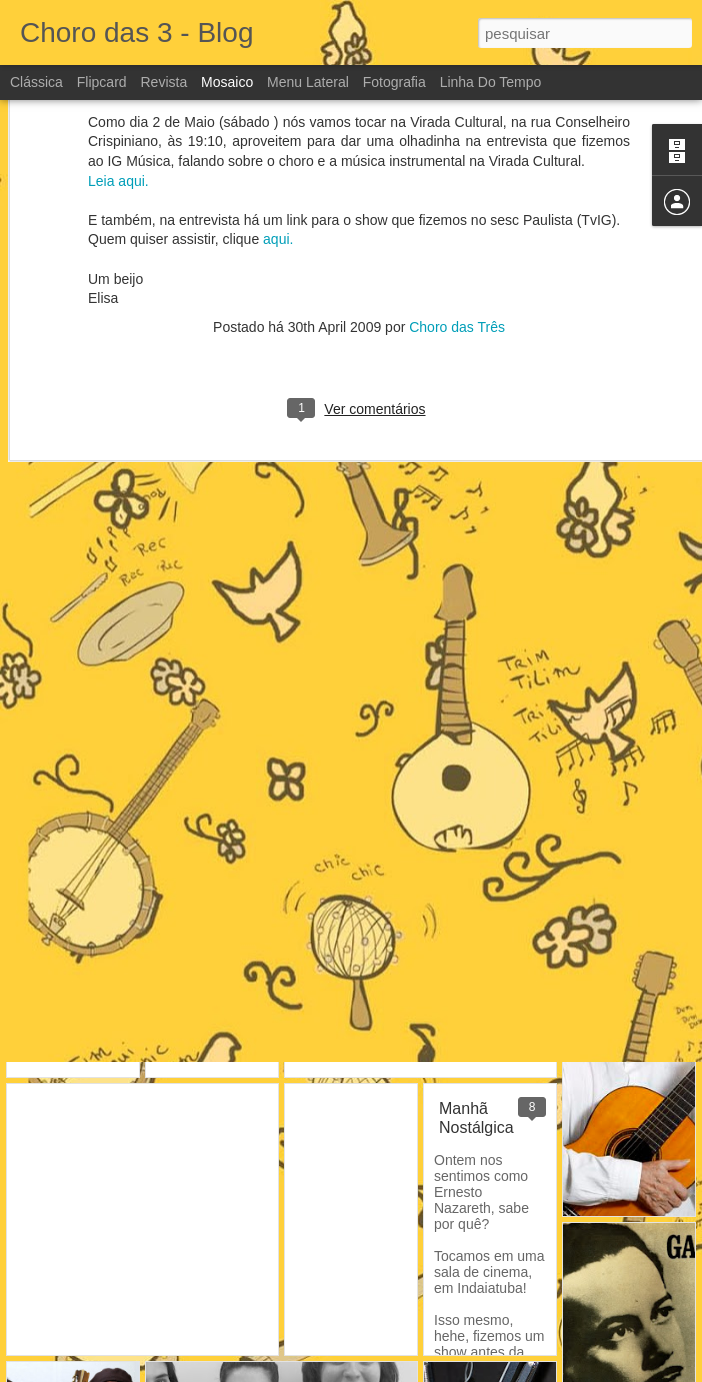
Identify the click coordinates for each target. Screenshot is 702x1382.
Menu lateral (308, 82)
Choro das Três (457, 199)
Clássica (36, 82)
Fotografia (394, 82)
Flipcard (102, 82)
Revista (163, 82)
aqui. (278, 112)
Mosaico (227, 82)
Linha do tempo (491, 82)
